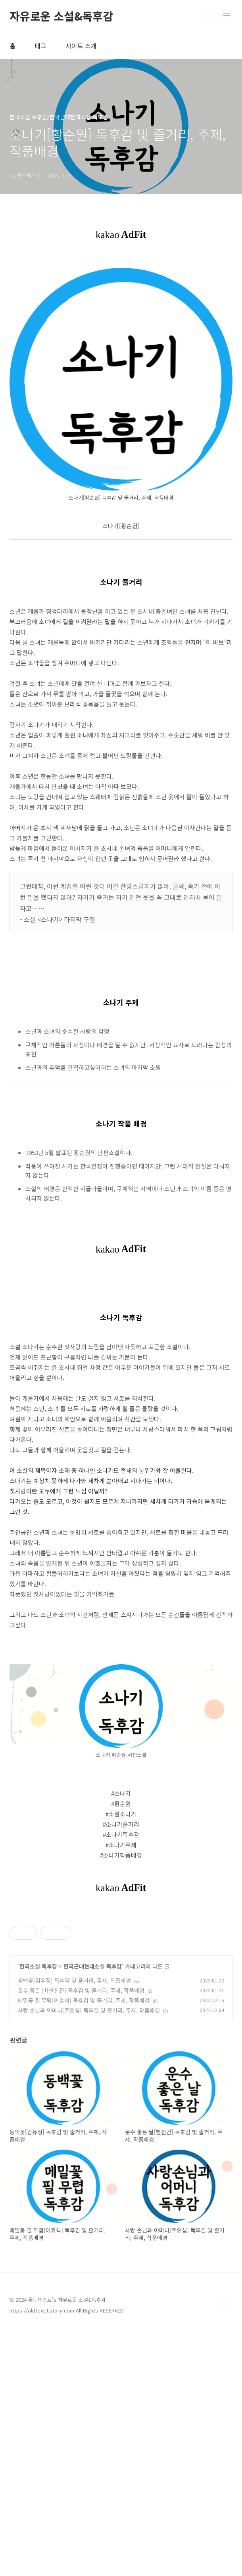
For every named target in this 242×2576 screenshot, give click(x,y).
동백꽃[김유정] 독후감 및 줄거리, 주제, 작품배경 (74, 2228)
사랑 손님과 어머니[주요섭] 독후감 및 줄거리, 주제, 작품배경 (89, 2258)
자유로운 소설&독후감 (61, 16)
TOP (226, 2550)
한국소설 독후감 (38, 2214)
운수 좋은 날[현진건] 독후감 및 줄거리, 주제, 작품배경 (81, 2238)
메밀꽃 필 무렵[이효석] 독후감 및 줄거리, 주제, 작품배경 (84, 2248)
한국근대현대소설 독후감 (92, 2214)
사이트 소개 (81, 45)
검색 (209, 16)
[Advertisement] (121, 1968)
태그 (40, 45)
